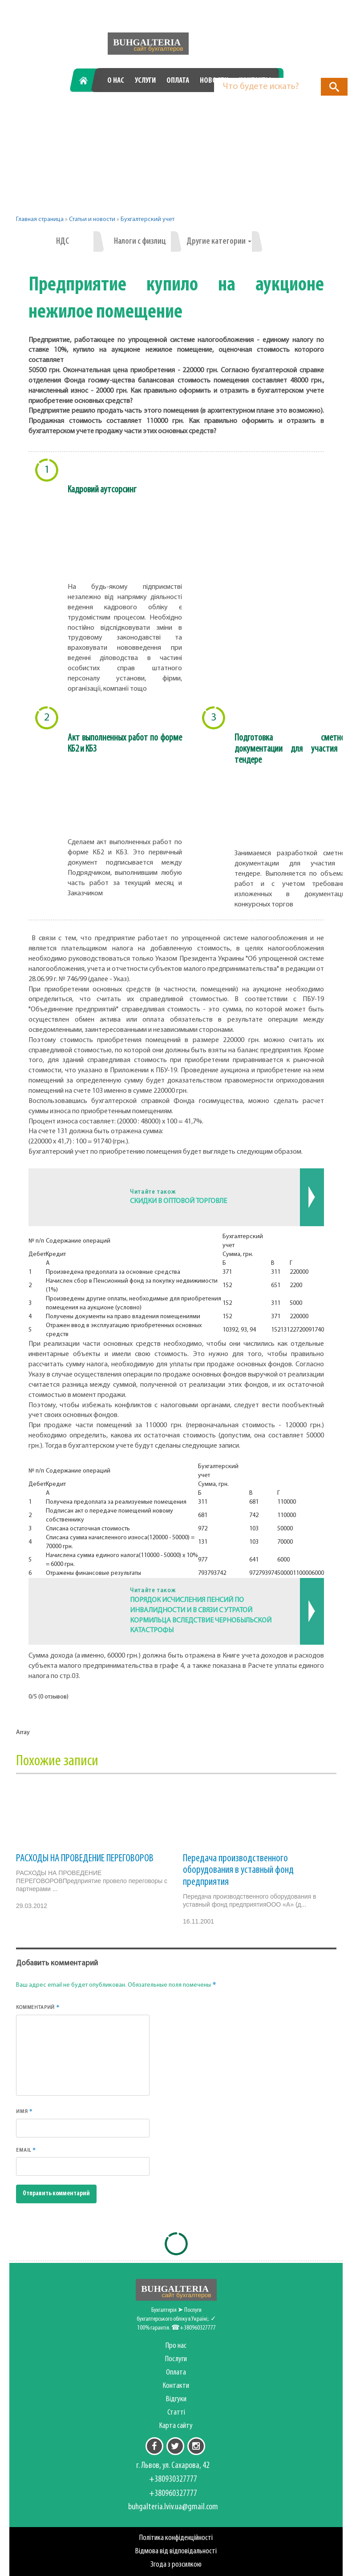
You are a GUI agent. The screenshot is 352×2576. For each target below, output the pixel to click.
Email (26, 2150)
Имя (24, 2111)
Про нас (176, 2346)
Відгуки (176, 2399)
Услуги (145, 80)
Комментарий (38, 2007)
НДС (62, 241)
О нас (115, 80)
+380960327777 (227, 111)
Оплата (177, 80)
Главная (86, 80)
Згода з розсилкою (176, 2564)
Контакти (176, 2386)
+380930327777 (112, 111)
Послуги (176, 2359)
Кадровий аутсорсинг (102, 490)
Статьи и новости (92, 219)
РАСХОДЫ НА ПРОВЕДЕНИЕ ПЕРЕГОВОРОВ (85, 1858)
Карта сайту (176, 2426)
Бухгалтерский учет (147, 219)
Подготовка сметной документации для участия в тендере (292, 749)
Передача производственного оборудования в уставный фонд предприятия (238, 1870)
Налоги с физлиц (140, 241)
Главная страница (40, 219)
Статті (176, 2412)
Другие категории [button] (218, 241)
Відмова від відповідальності (176, 2551)
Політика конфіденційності (176, 2538)
